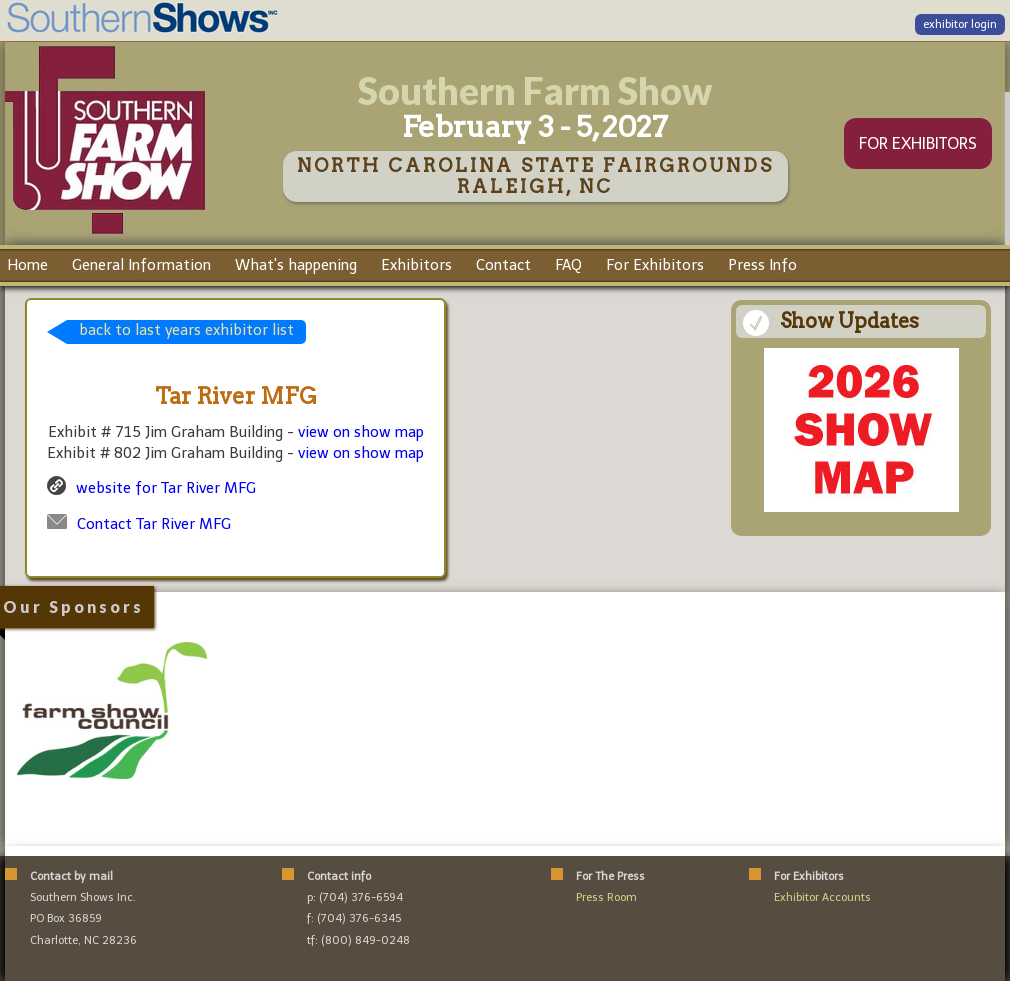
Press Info (762, 265)
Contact (503, 265)
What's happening (296, 265)
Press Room (606, 897)
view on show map (361, 432)
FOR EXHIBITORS (918, 143)
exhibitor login (960, 24)
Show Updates (849, 321)
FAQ (568, 265)
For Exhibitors (655, 265)
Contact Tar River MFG (154, 524)
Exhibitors (416, 265)
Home (27, 265)
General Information (141, 265)
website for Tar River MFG (166, 488)
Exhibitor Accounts (822, 897)
